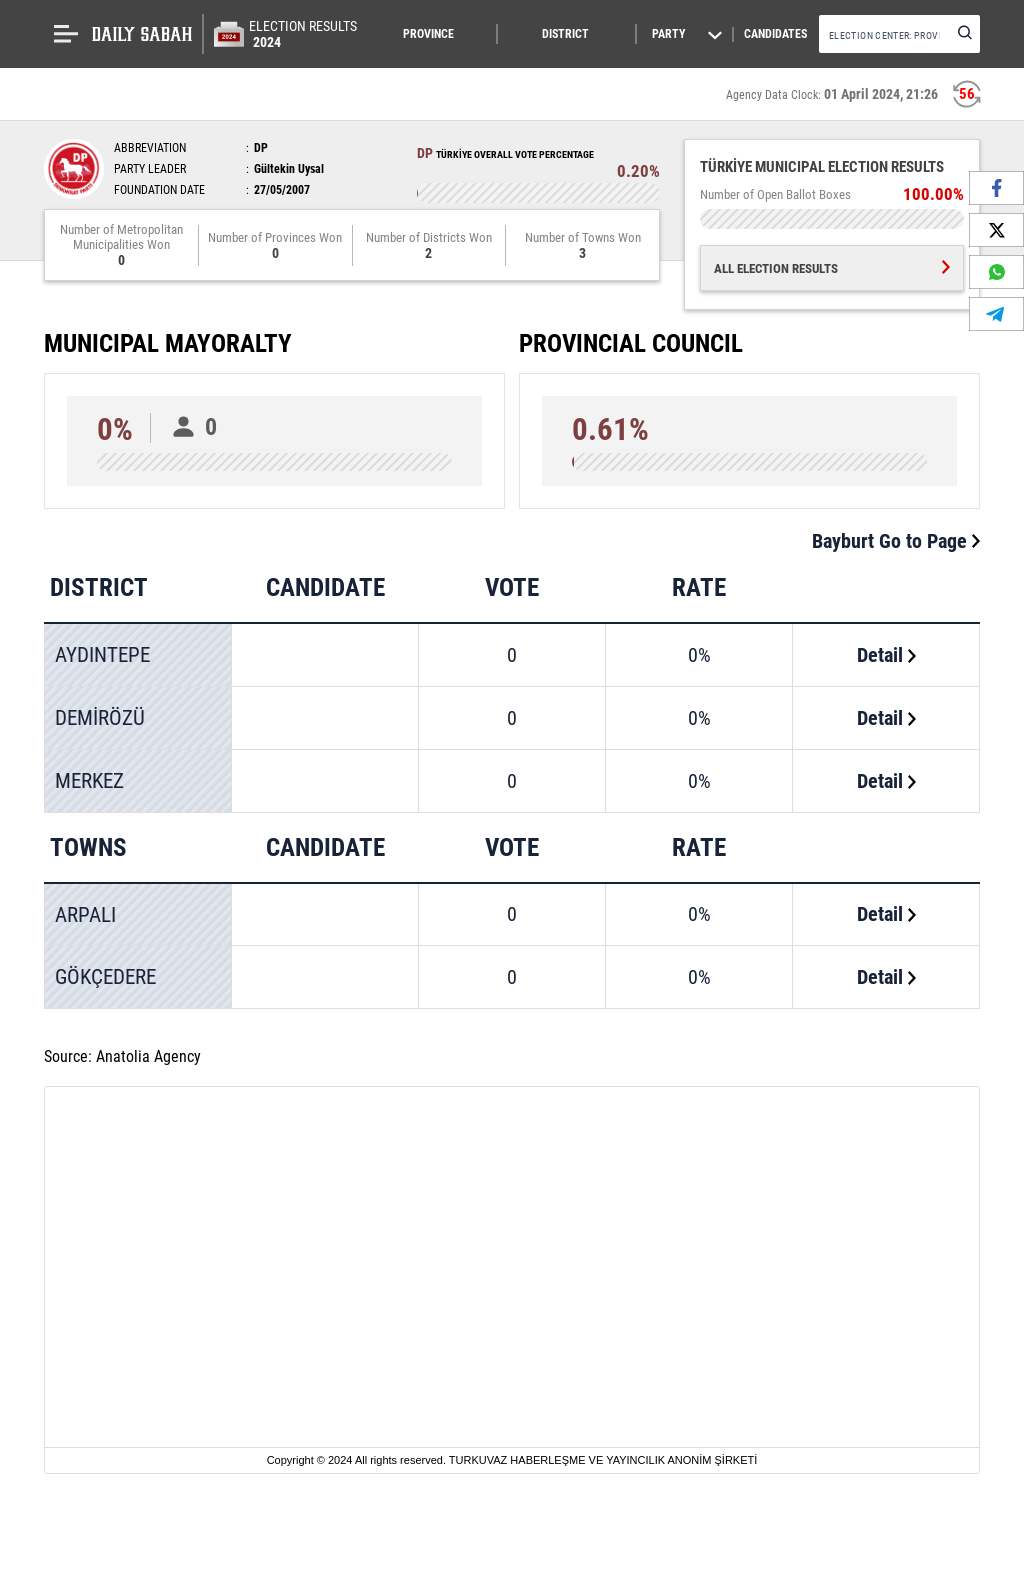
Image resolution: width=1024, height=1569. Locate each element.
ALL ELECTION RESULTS (832, 268)
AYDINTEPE (102, 655)
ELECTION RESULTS (303, 34)
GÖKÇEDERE (105, 977)
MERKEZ (89, 781)
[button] (440, 34)
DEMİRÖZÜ (100, 718)
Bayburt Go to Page (896, 541)
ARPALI (85, 915)
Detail (886, 655)
